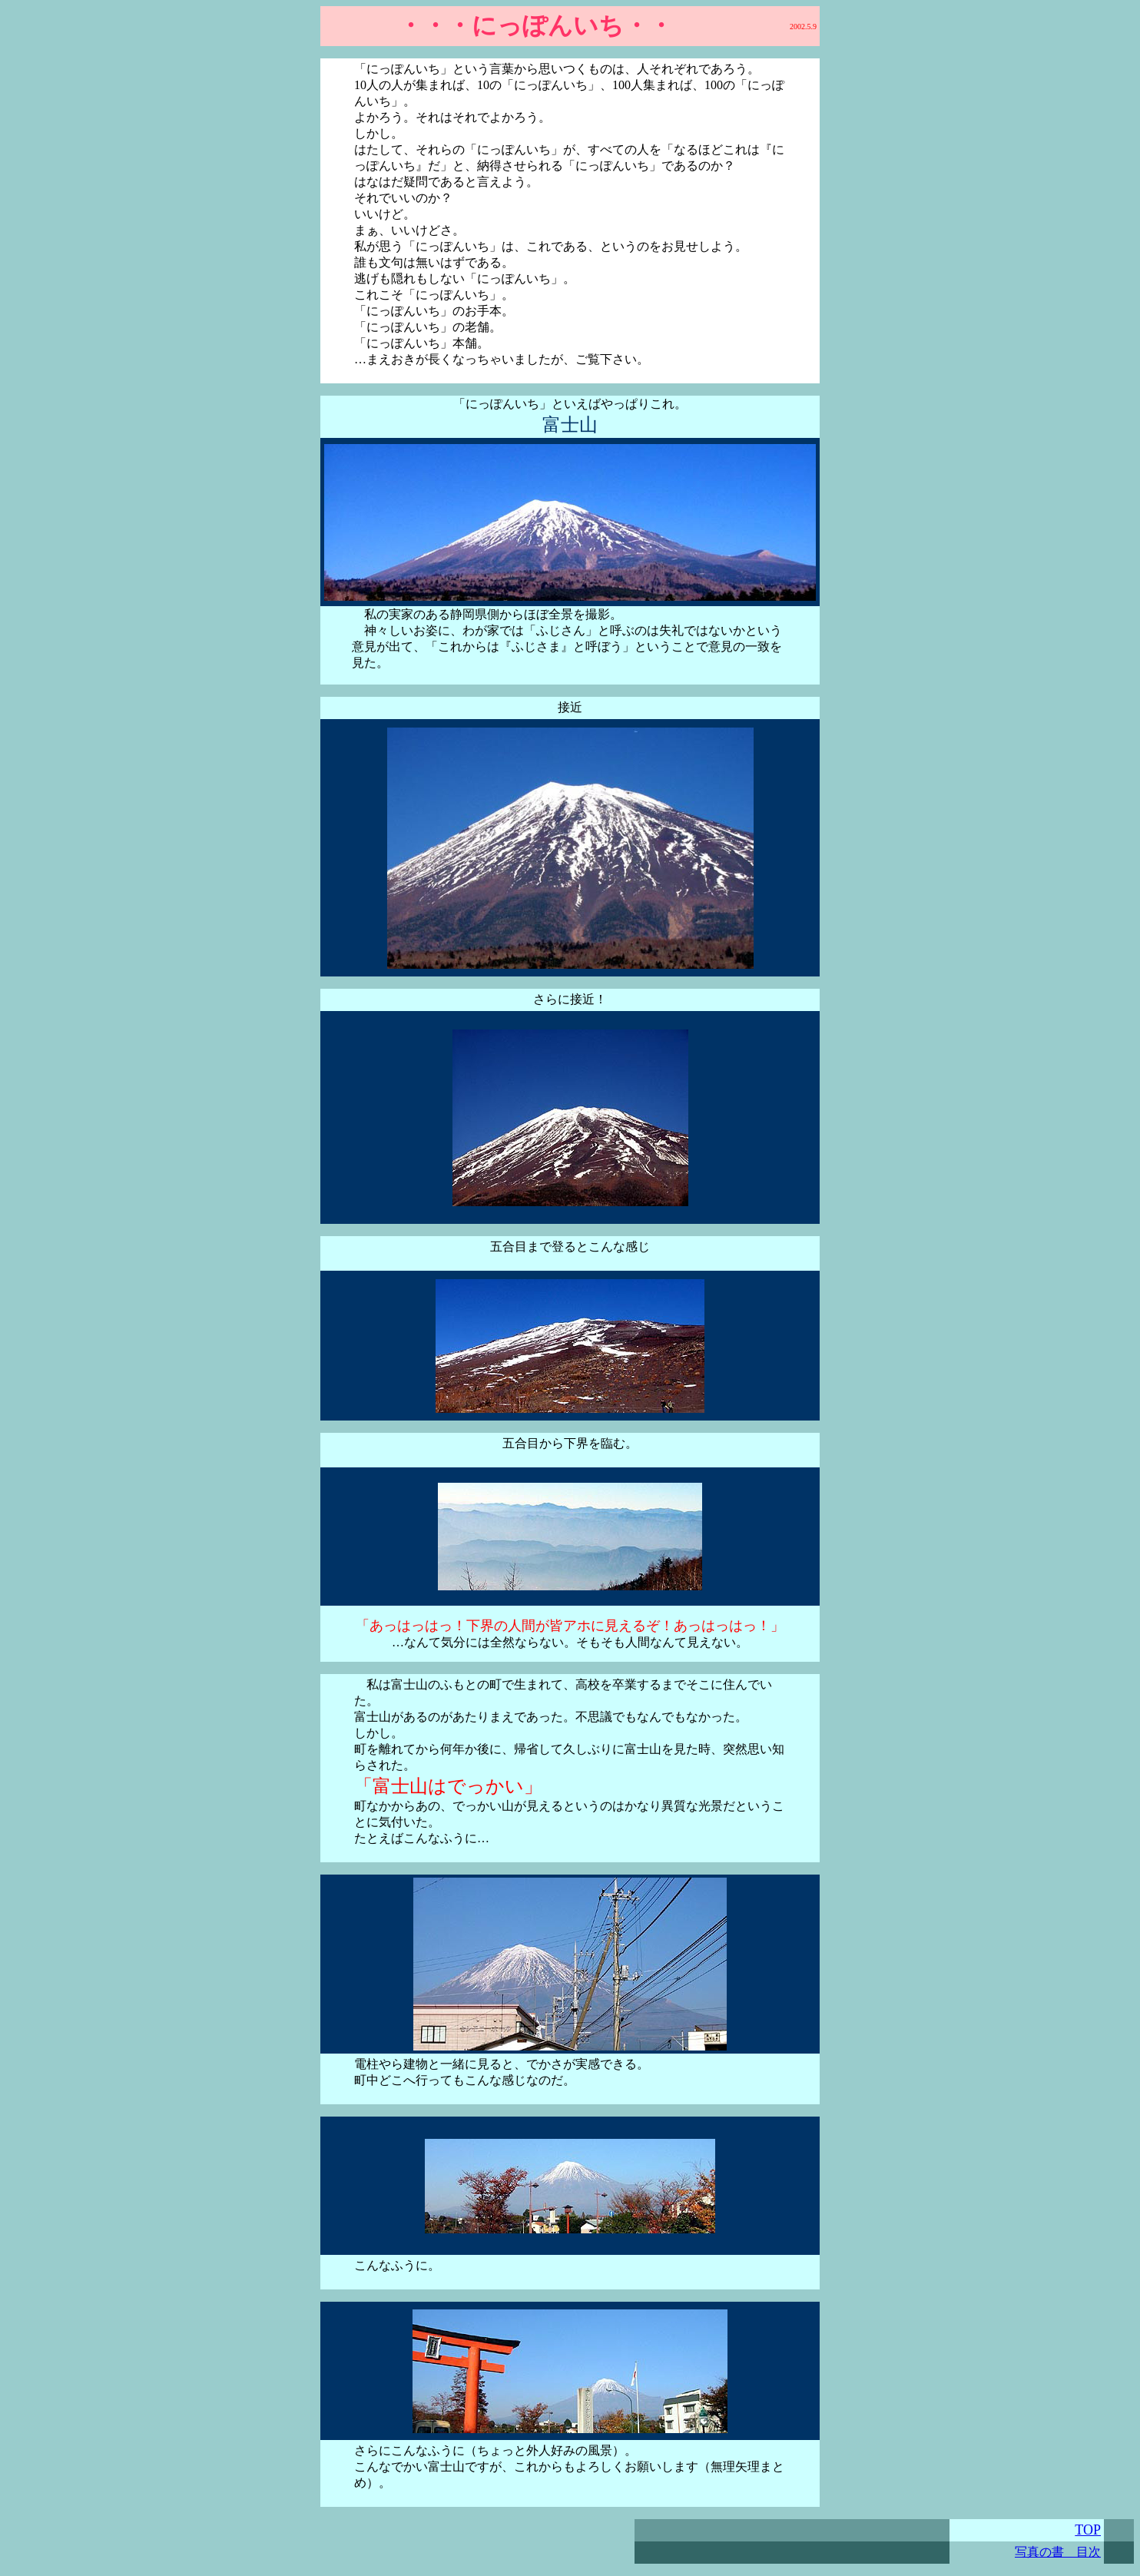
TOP (1088, 2530)
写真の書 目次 (1058, 2551)
